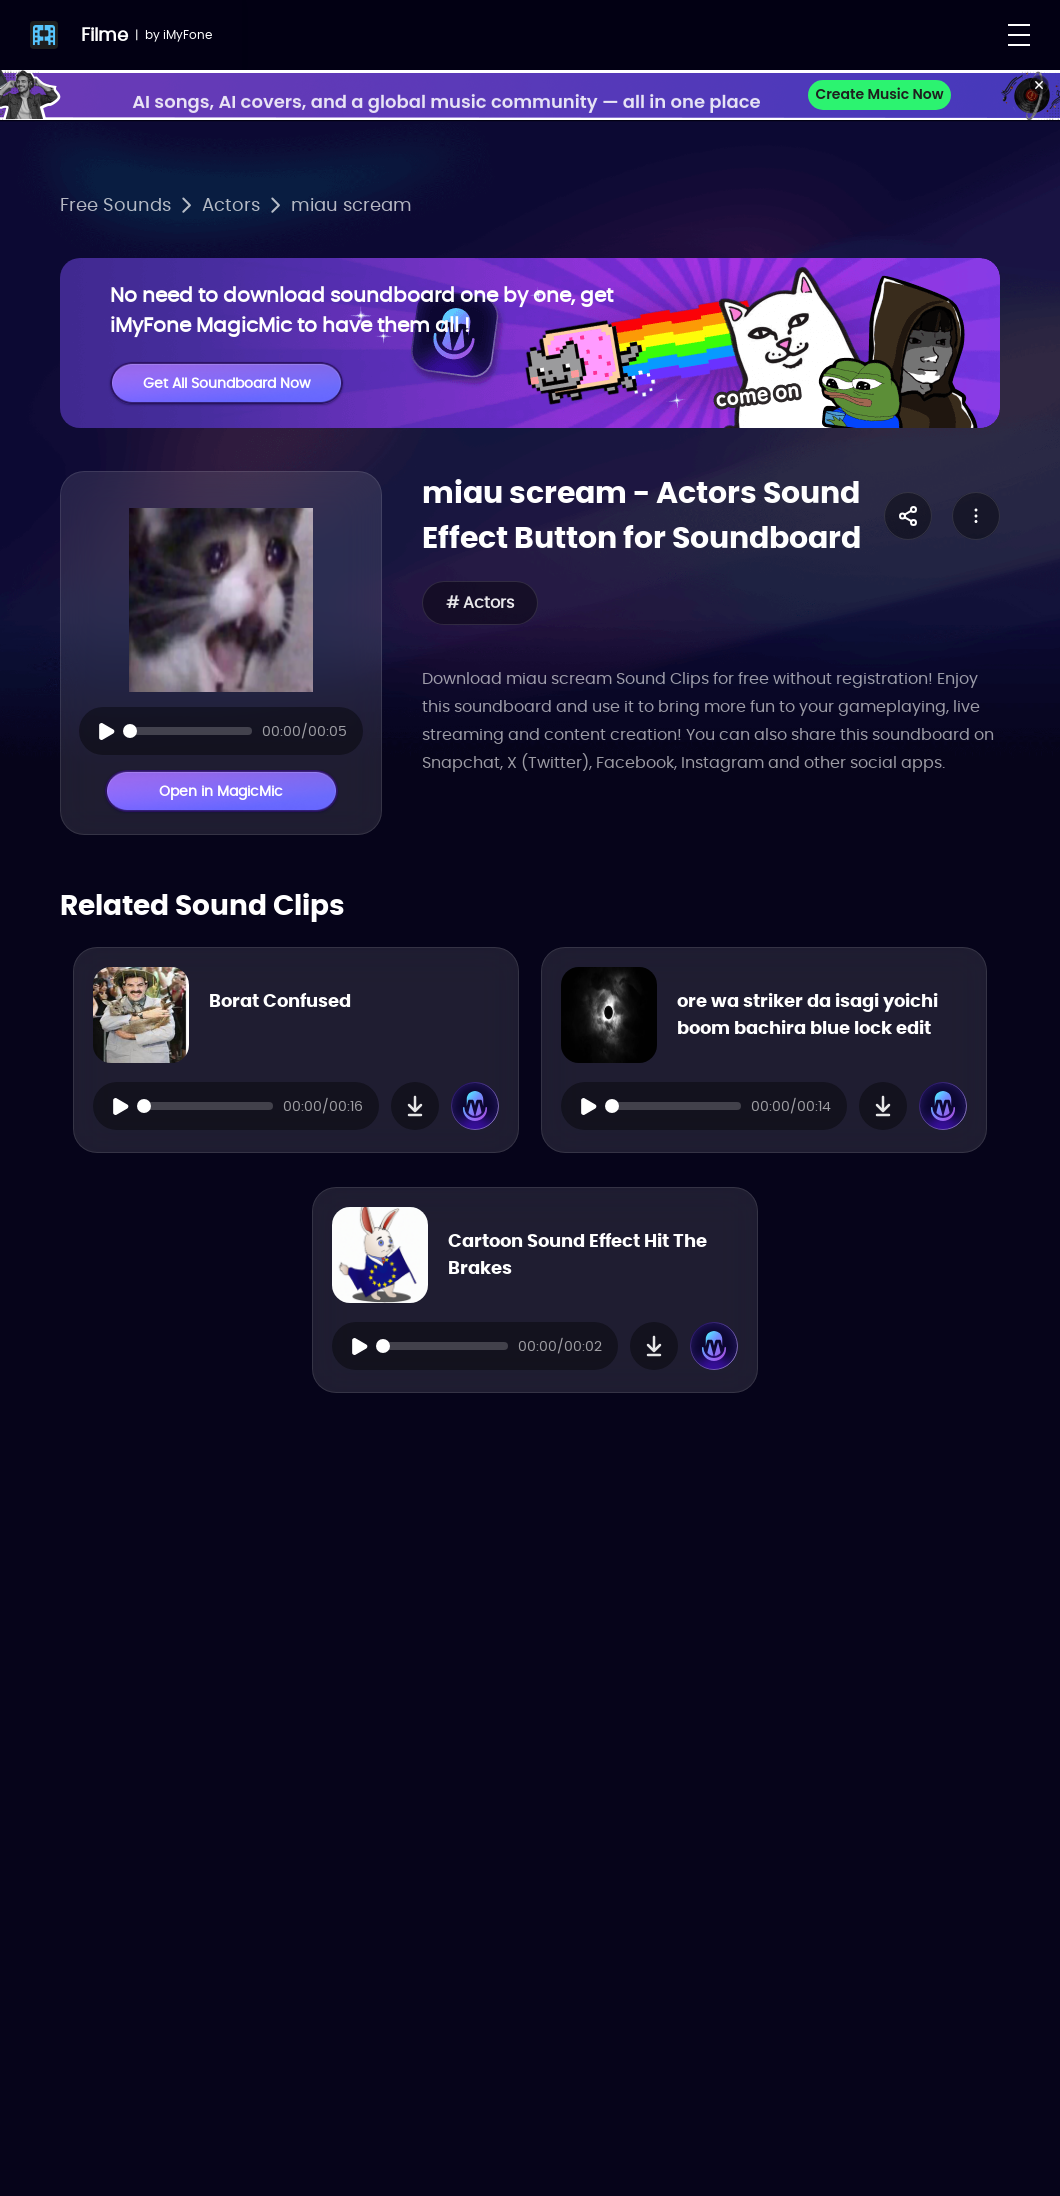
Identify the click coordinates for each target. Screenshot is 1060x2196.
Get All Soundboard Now (226, 383)
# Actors (480, 602)
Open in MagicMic (221, 791)
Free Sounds (115, 204)
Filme (104, 34)
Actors (231, 204)
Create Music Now (879, 94)
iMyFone (187, 34)
